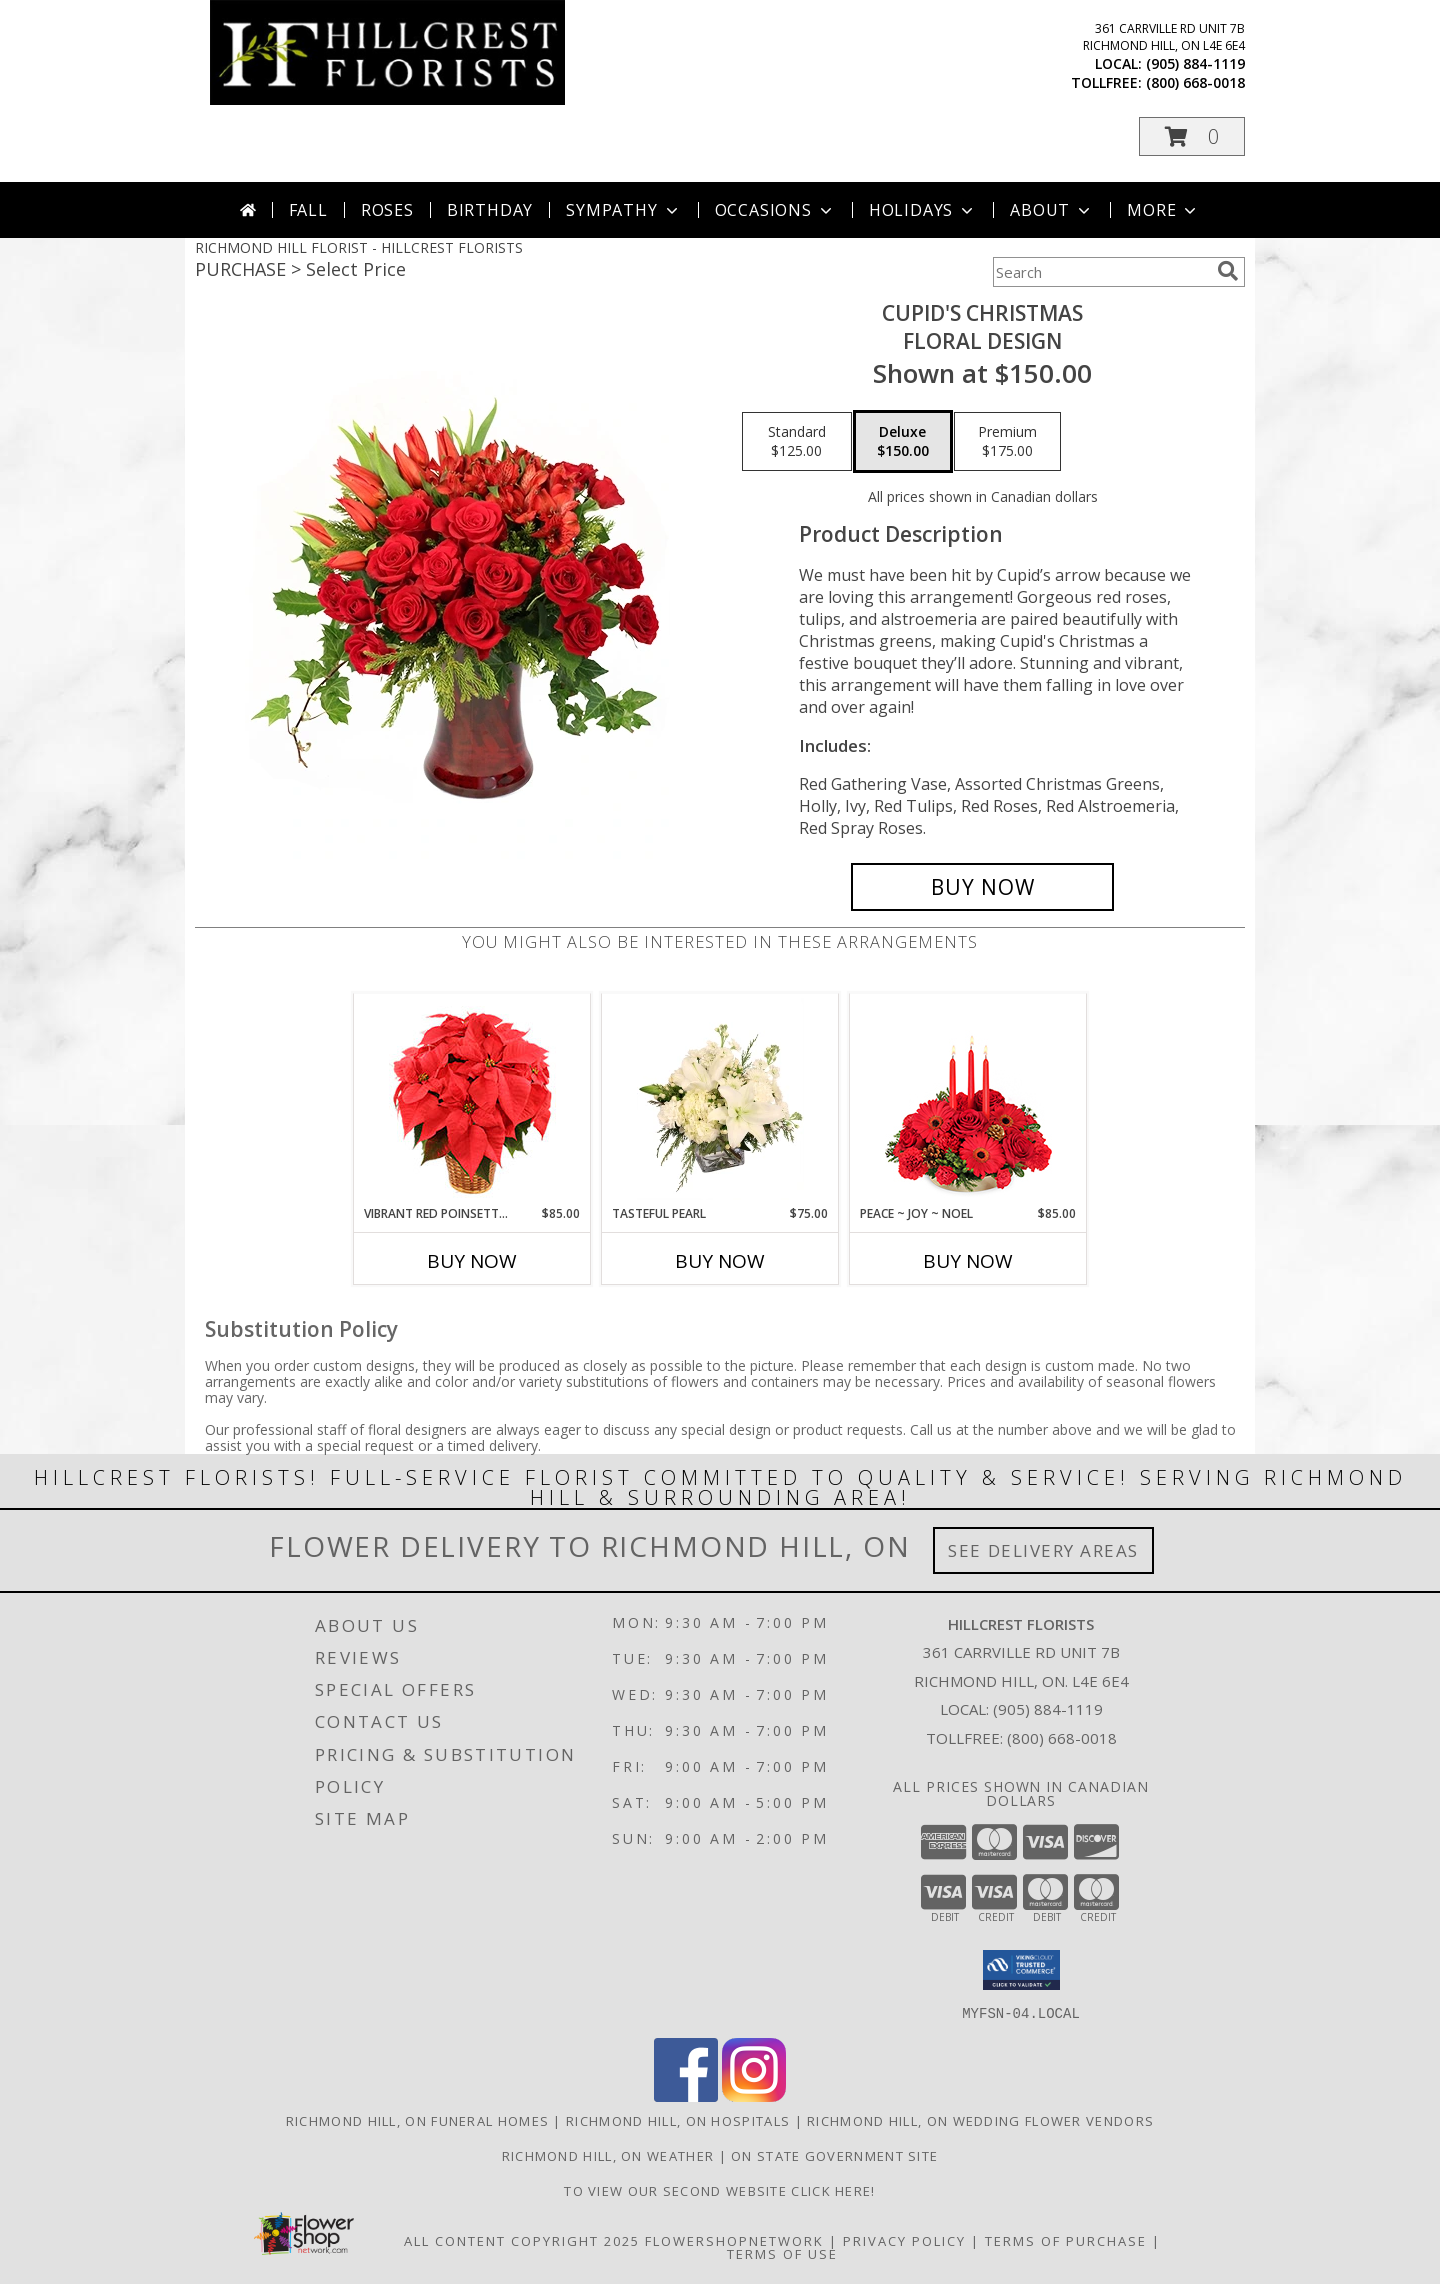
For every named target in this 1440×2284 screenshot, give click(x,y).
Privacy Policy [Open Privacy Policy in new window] (904, 2240)
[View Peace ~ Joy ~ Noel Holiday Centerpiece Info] (968, 1099)
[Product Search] (1101, 272)
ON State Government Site (834, 2155)
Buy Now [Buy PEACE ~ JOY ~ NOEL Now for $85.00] (968, 1261)
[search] (1228, 271)
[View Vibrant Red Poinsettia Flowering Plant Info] (472, 1099)
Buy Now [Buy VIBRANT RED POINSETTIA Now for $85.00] (472, 1261)
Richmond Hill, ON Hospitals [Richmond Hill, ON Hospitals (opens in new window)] (678, 2120)
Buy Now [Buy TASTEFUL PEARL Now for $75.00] (720, 1261)
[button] (1192, 136)
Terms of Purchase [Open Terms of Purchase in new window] (1066, 2240)
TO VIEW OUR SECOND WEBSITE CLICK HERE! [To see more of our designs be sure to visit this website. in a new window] (719, 2190)
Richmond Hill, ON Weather (608, 2155)
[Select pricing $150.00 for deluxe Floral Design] (903, 442)
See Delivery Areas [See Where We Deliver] (1043, 1550)
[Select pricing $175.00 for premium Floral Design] (1007, 442)
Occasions (775, 210)
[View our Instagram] (754, 2095)
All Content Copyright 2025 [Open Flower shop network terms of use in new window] (522, 2240)
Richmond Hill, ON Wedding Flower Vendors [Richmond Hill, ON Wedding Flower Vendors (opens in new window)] (980, 2120)
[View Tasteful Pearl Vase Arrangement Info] (720, 1099)
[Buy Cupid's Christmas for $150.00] (982, 887)
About (1052, 210)
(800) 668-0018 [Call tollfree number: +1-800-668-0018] (1195, 82)
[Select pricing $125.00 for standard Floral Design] (797, 442)
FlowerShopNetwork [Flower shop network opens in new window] (734, 2240)
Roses (387, 210)
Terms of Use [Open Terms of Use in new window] (782, 2253)
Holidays (923, 210)
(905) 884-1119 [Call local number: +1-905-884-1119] (1195, 63)
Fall (308, 210)
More (1163, 210)
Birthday (490, 210)
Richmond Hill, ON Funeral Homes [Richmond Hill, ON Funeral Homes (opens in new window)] (417, 2120)
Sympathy (623, 210)
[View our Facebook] (686, 2095)
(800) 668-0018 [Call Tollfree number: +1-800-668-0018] (1062, 1738)
